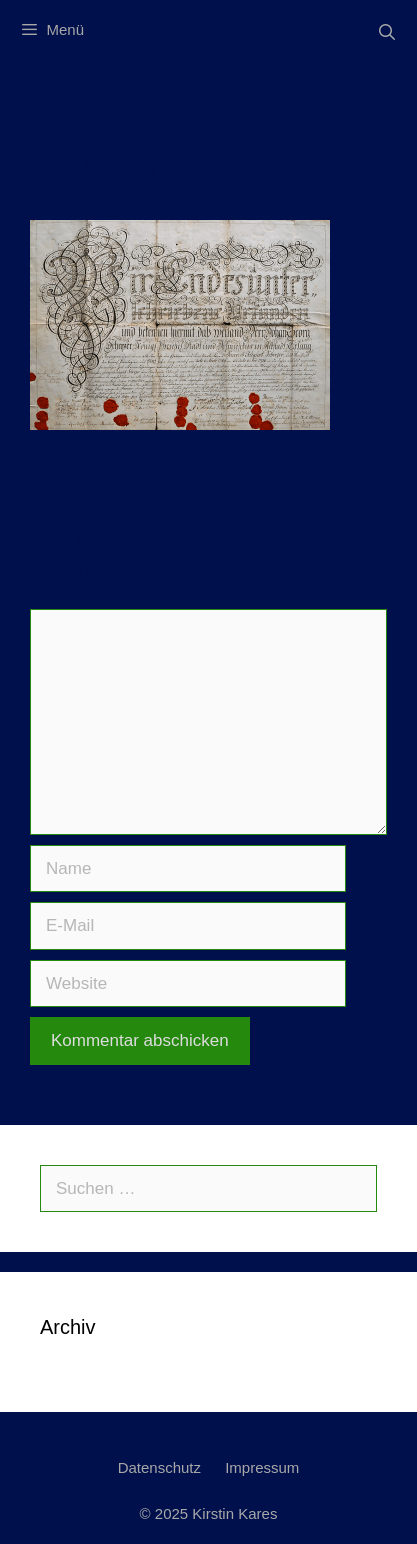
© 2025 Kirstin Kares (209, 1513)
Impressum (262, 1467)
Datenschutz (159, 1467)
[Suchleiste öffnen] (386, 32)
